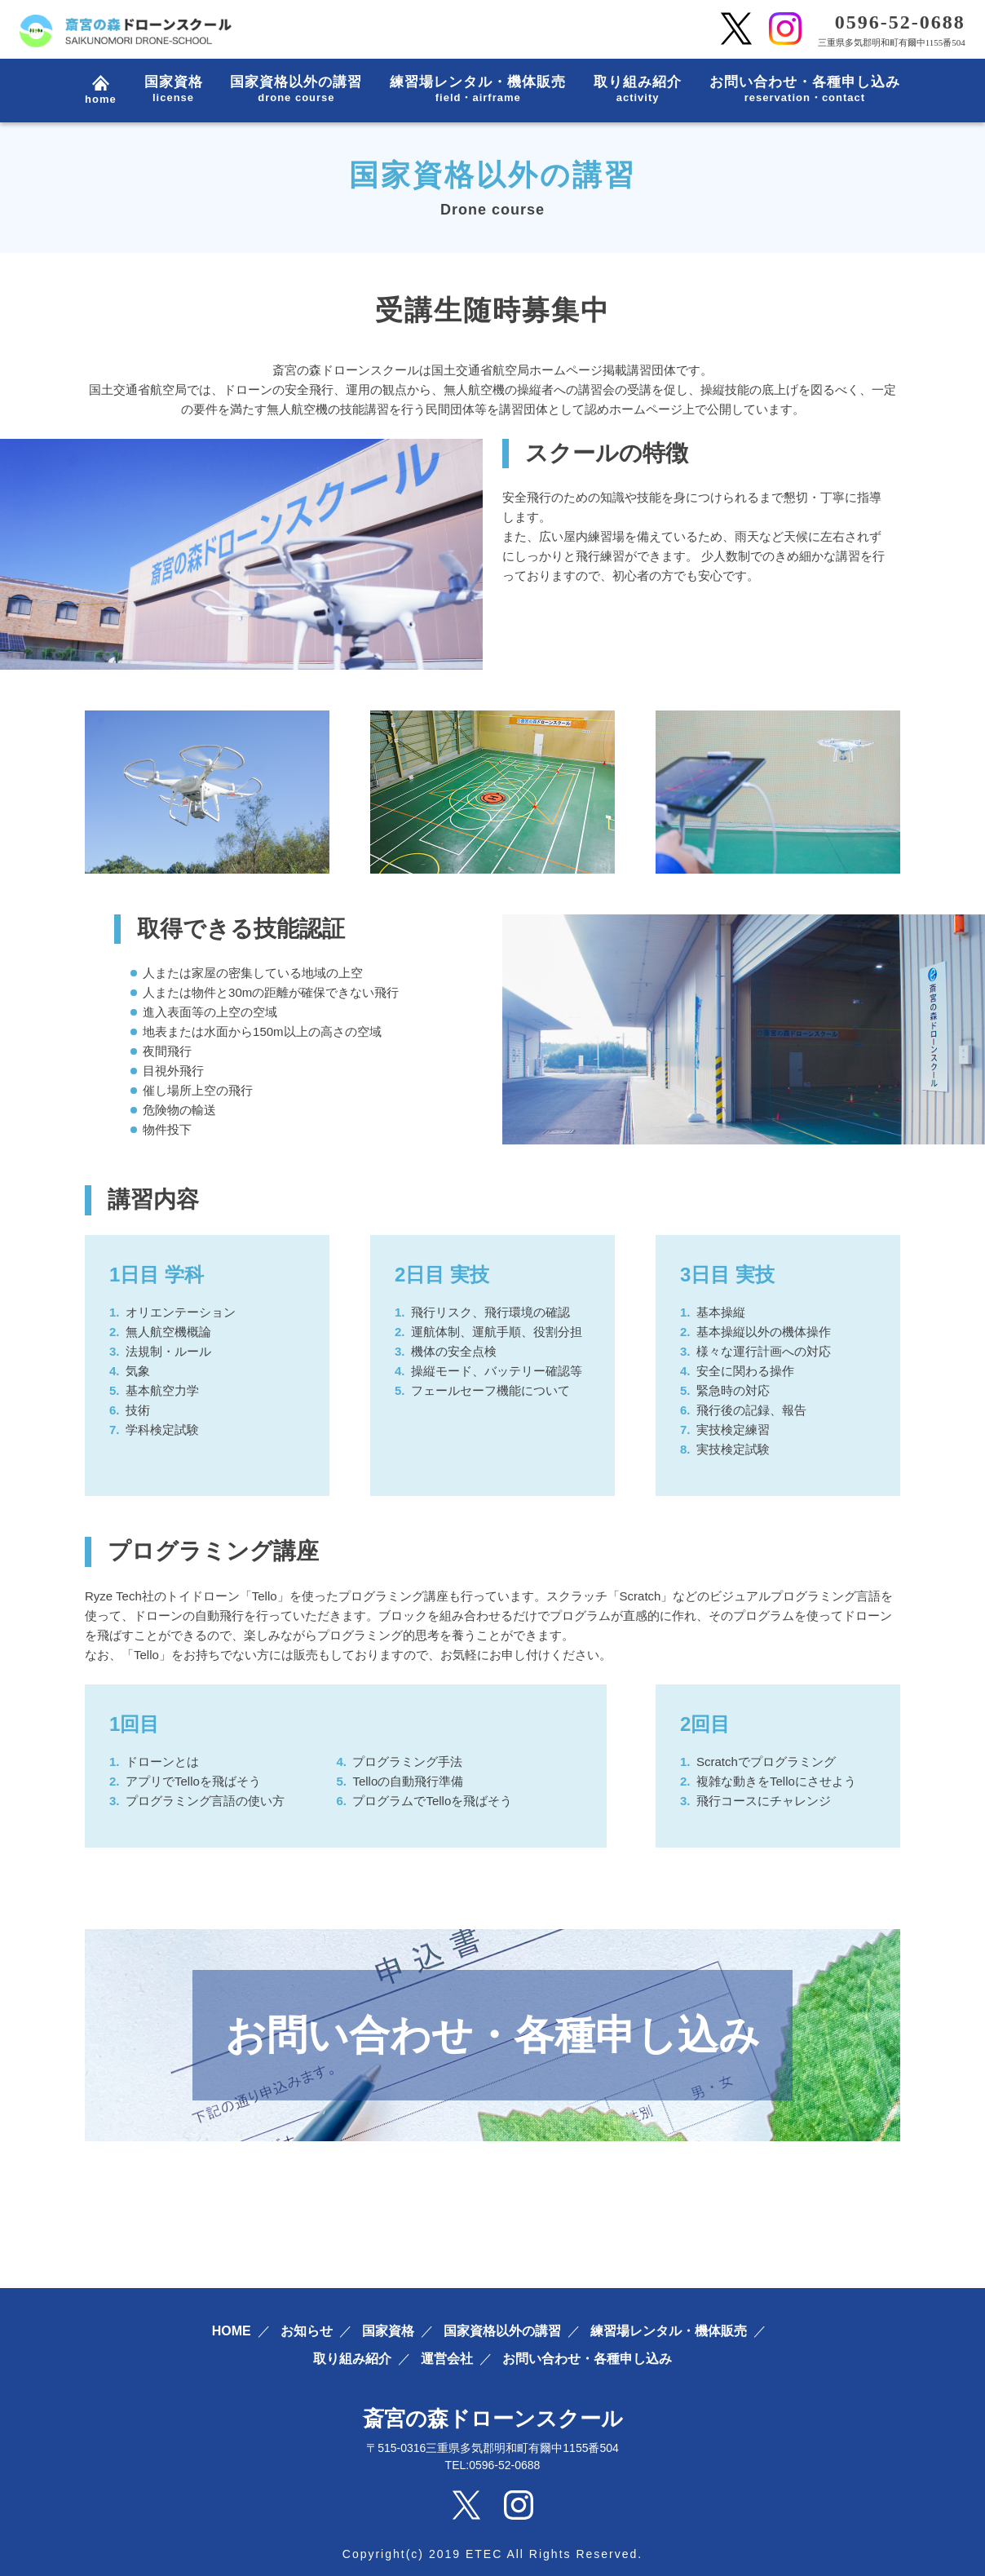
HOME (231, 2331)
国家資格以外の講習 (296, 89)
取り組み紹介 (638, 89)
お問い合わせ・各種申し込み (804, 89)
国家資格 (173, 89)
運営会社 (447, 2359)
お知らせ (306, 2331)
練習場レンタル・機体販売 (478, 89)
